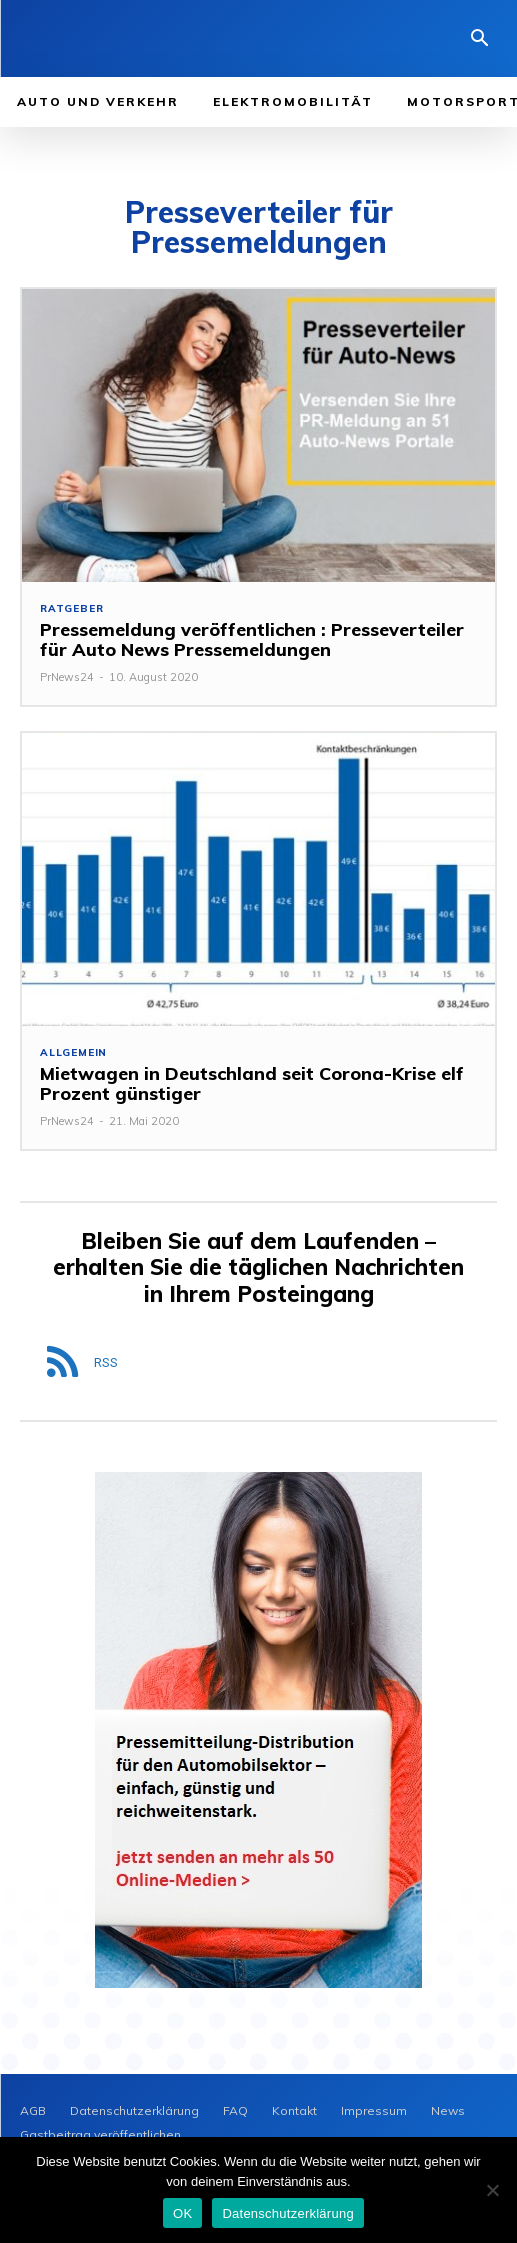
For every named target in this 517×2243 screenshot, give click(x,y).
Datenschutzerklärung (287, 2213)
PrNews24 (67, 677)
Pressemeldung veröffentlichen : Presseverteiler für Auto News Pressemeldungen (252, 639)
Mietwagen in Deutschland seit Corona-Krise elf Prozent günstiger (252, 1083)
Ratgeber (71, 609)
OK (182, 2213)
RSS (106, 1362)
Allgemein (73, 1053)
